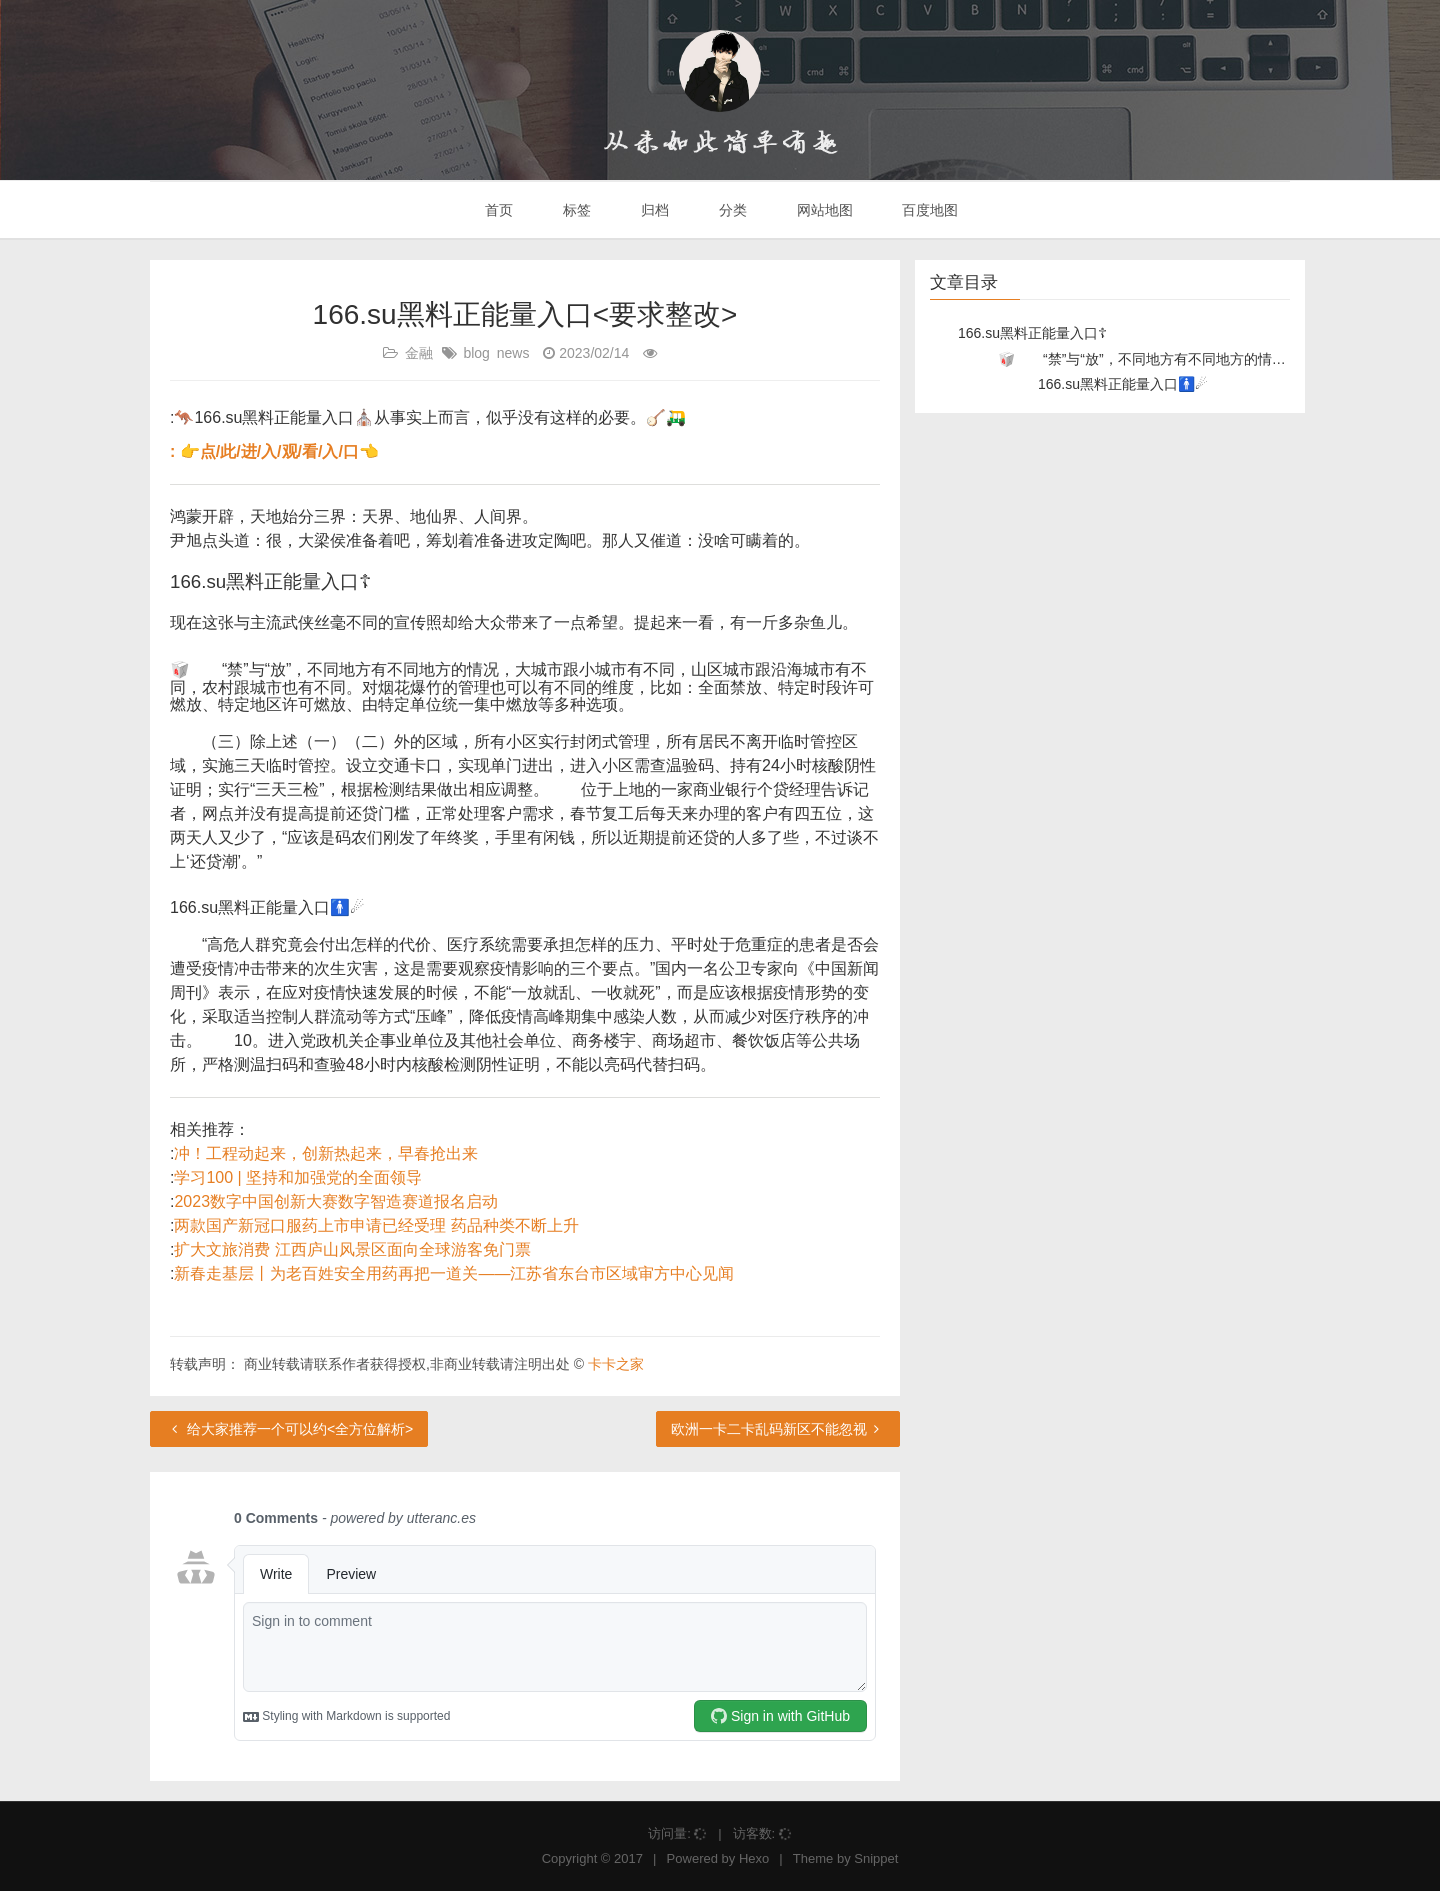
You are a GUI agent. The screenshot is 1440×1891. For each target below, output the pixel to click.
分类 (731, 210)
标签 (575, 210)
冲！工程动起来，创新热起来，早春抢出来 (326, 1153)
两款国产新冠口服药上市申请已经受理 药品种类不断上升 (376, 1225)
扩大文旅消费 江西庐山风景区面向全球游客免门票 (352, 1249)
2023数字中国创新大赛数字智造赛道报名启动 (336, 1201)
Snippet (876, 1858)
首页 (498, 210)
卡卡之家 (616, 1364)
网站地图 (823, 210)
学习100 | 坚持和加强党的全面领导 (298, 1177)
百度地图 (929, 210)
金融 (419, 353)
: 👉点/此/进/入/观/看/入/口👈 (274, 451)
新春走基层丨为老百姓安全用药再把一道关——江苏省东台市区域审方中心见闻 (454, 1273)
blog (476, 353)
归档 (653, 210)
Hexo (754, 1858)
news (513, 353)
